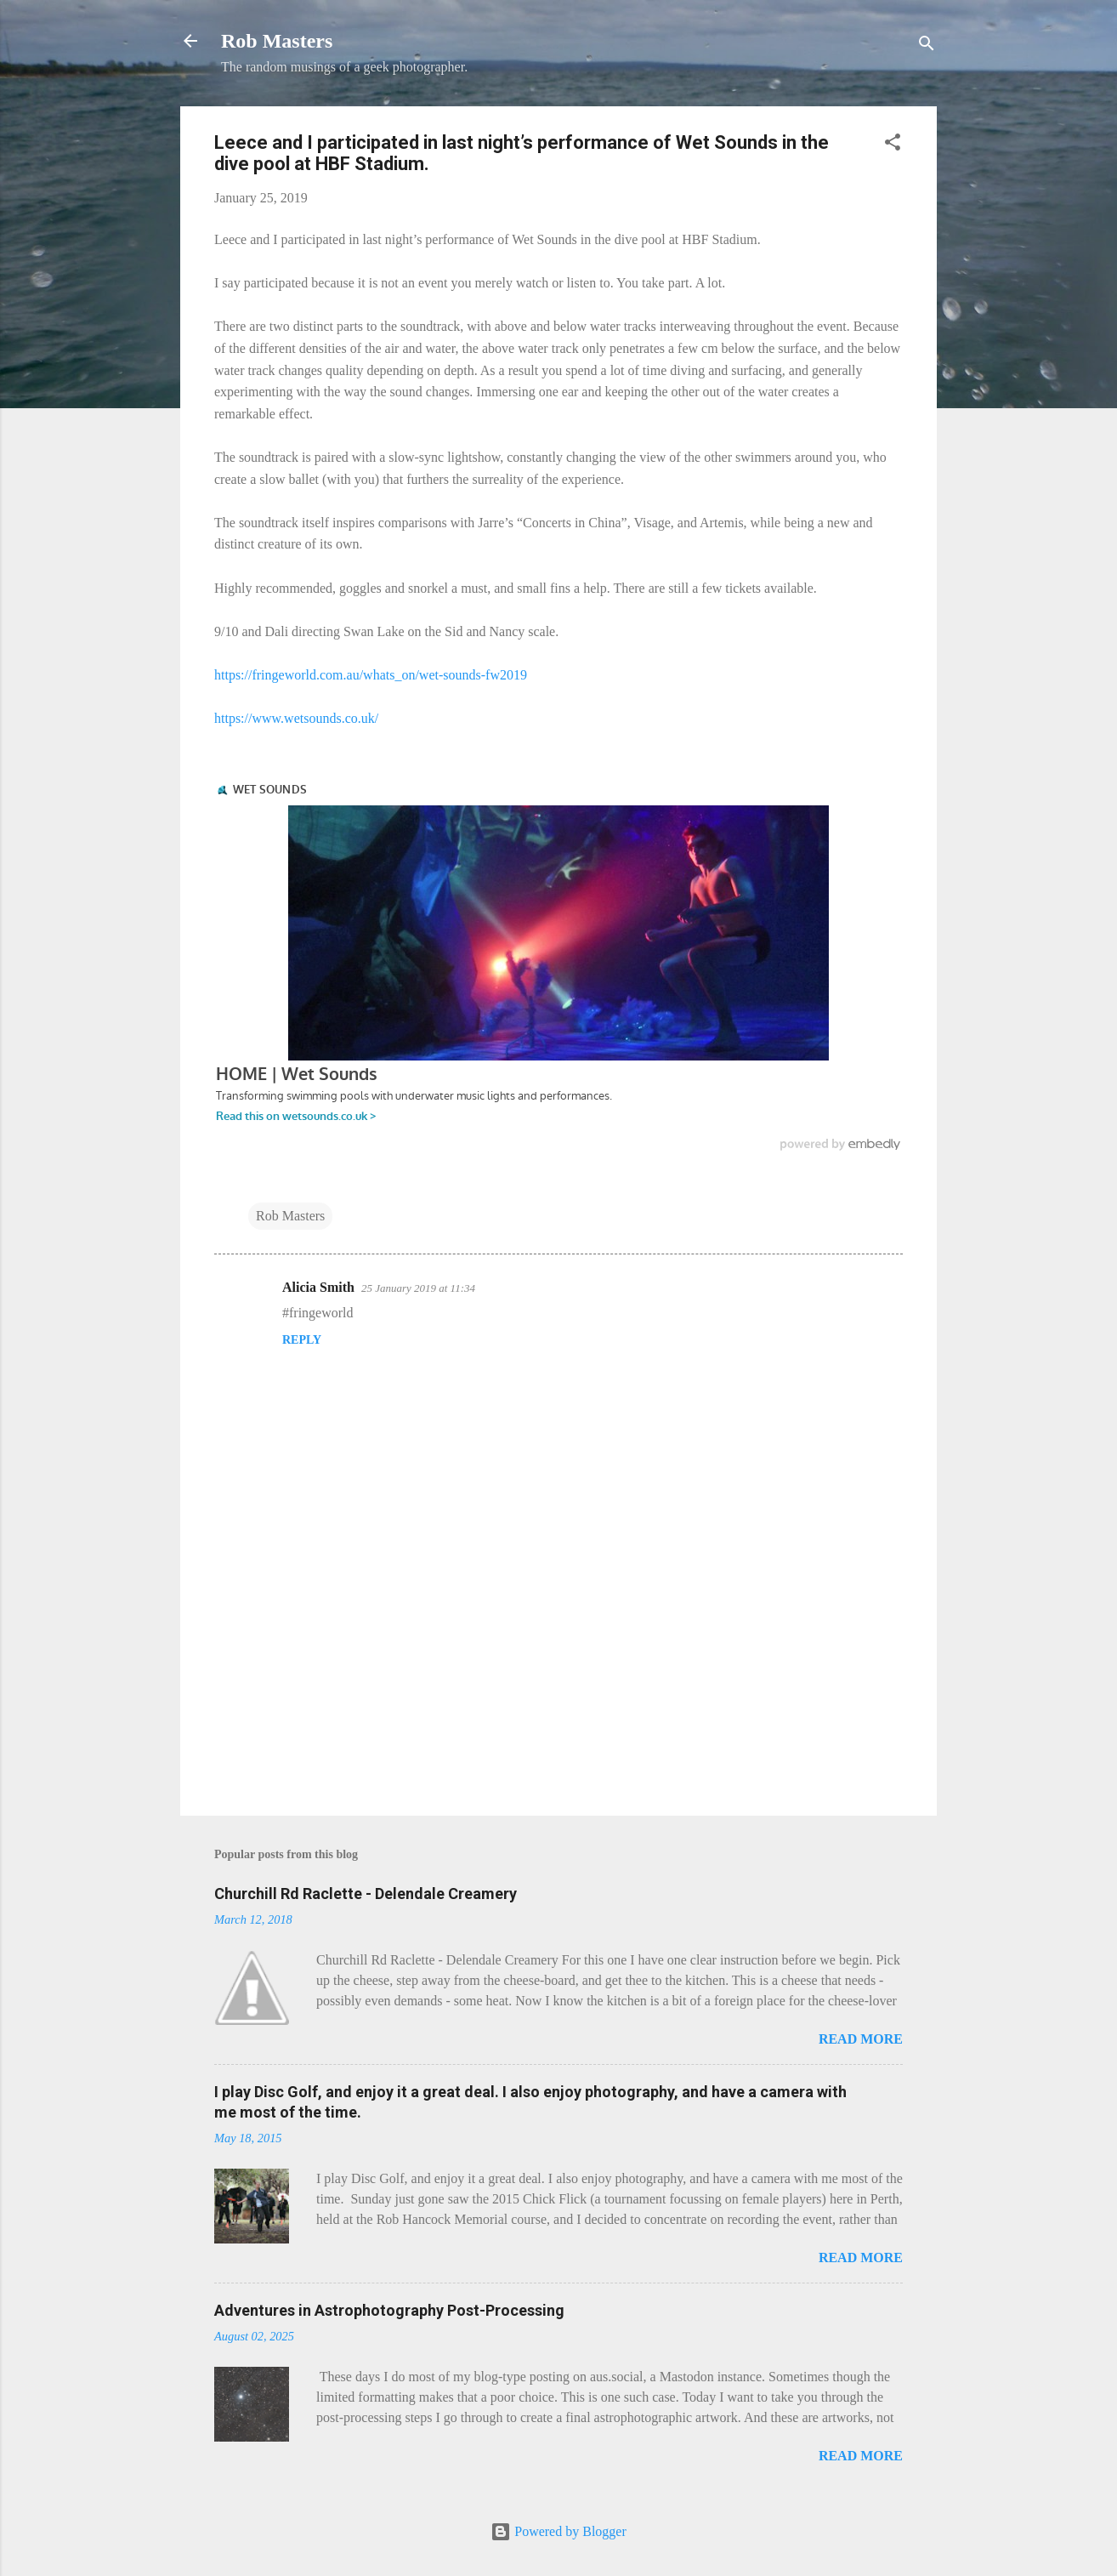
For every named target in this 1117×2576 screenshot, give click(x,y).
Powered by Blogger (558, 2531)
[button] (892, 145)
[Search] (926, 46)
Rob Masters (276, 41)
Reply (301, 1339)
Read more (861, 2039)
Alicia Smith (318, 1287)
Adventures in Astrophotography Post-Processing (389, 2310)
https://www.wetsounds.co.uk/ (296, 718)
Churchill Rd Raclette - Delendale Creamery (365, 1893)
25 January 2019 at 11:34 (418, 1288)
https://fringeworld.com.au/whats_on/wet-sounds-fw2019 (370, 675)
